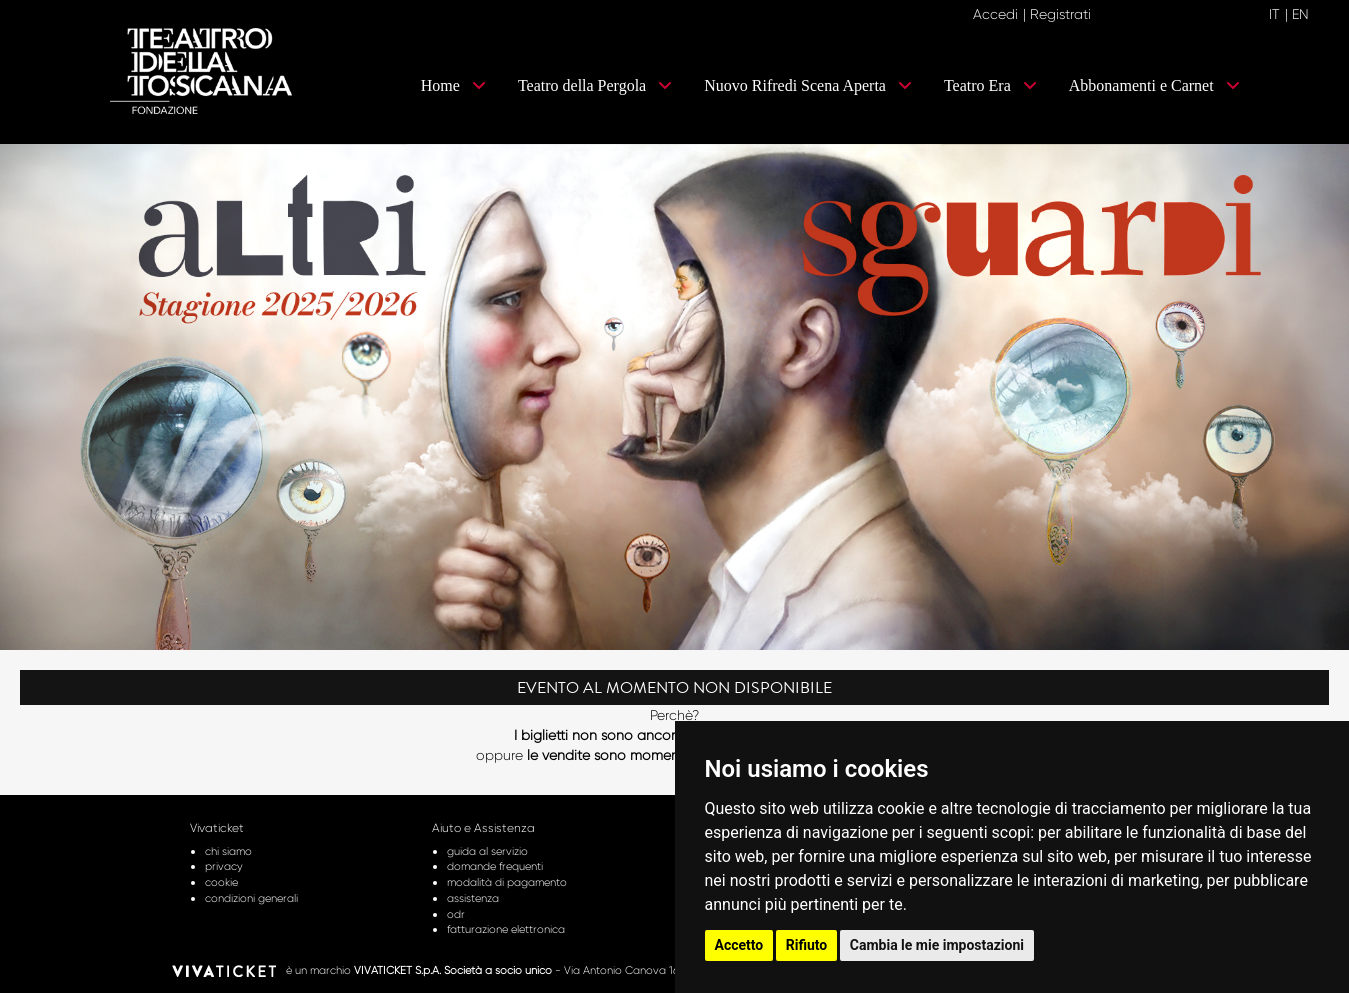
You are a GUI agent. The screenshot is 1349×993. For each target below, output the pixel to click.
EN (1300, 14)
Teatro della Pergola (595, 85)
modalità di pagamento (507, 882)
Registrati (1060, 14)
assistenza (473, 898)
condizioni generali (251, 898)
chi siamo (228, 851)
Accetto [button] (739, 945)
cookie (221, 882)
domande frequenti (495, 866)
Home (453, 85)
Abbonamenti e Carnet (1154, 85)
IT (1274, 14)
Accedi (995, 14)
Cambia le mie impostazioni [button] (937, 945)
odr (456, 914)
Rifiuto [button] (807, 945)
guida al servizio (487, 851)
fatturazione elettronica (506, 929)
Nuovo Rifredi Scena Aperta (808, 85)
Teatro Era (990, 85)
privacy (224, 866)
